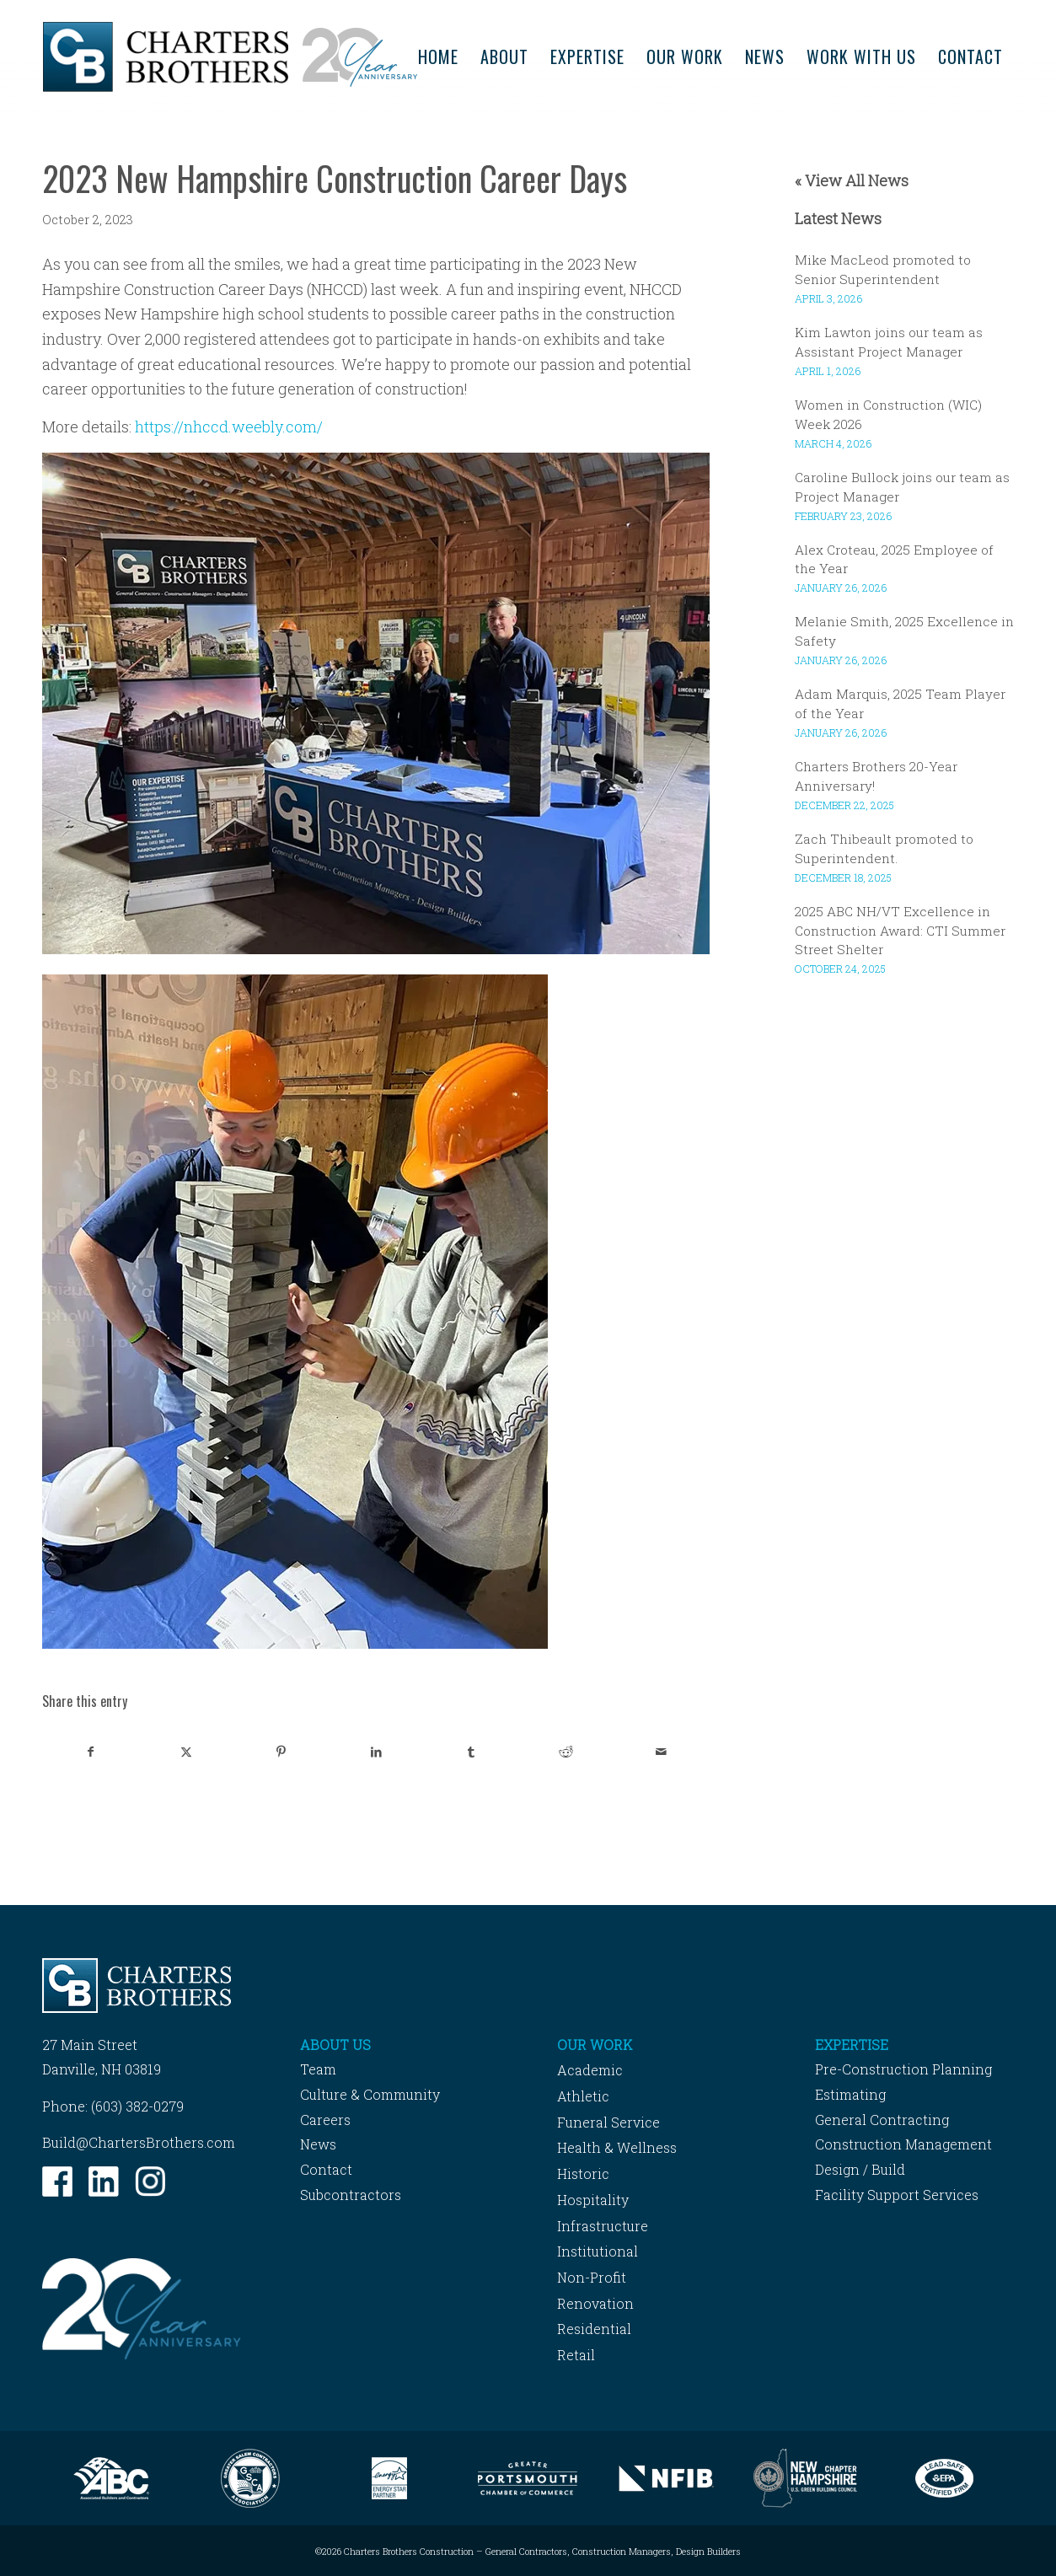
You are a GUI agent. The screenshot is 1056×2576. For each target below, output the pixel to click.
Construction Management (903, 2144)
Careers (325, 2119)
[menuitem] (438, 57)
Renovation (595, 2303)
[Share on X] (186, 1752)
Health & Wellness (617, 2147)
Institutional (597, 2251)
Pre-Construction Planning (903, 2069)
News (318, 2144)
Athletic (583, 2096)
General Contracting (882, 2119)
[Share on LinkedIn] (376, 1752)
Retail (576, 2355)
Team (318, 2069)
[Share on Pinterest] (281, 1752)
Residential (594, 2328)
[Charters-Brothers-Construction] (230, 57)
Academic (590, 2070)
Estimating (850, 2094)
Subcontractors (350, 2194)
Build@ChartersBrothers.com (138, 2142)
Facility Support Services (896, 2194)
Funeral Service (608, 2122)
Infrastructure (602, 2226)
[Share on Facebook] (90, 1752)
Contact (326, 2169)
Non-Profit (591, 2277)
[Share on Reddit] (566, 1752)
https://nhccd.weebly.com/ (229, 426)
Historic (583, 2173)
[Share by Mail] (661, 1752)
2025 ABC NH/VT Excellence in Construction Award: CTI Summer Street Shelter (900, 930)
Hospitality (593, 2199)
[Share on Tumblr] (471, 1752)
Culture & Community (370, 2094)
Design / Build (860, 2169)
